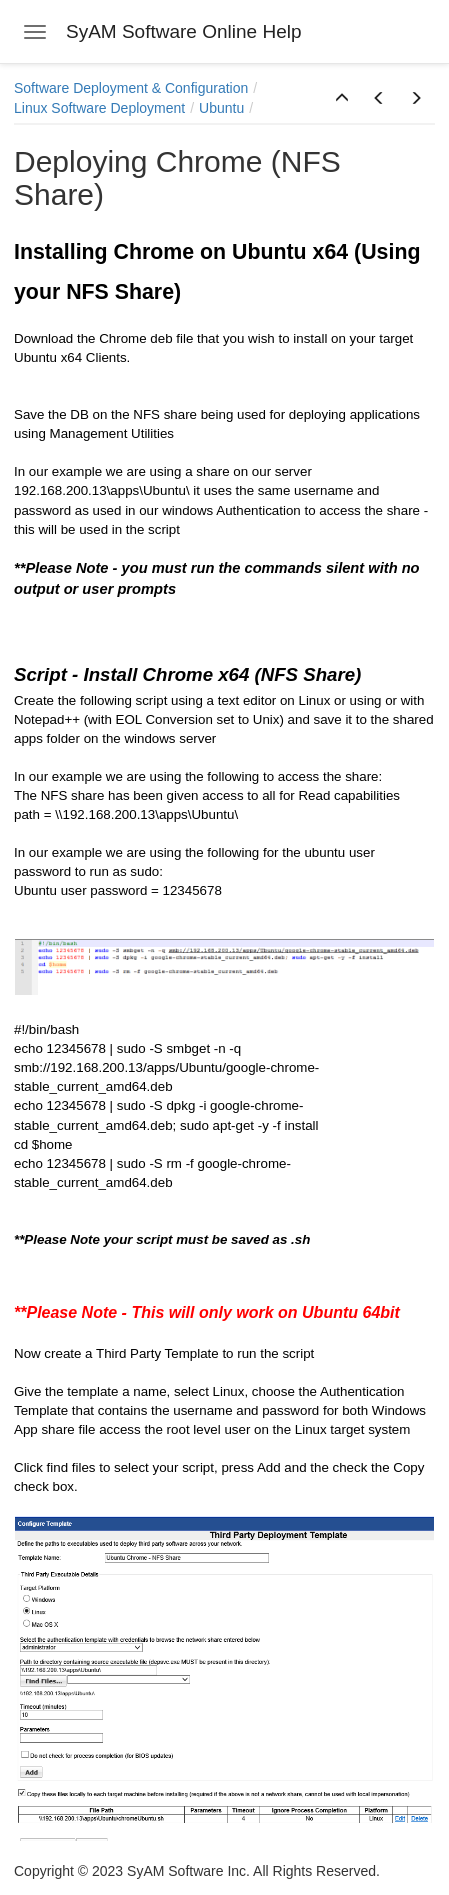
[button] (342, 99)
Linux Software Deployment (99, 108)
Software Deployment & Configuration (131, 88)
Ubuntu (221, 108)
